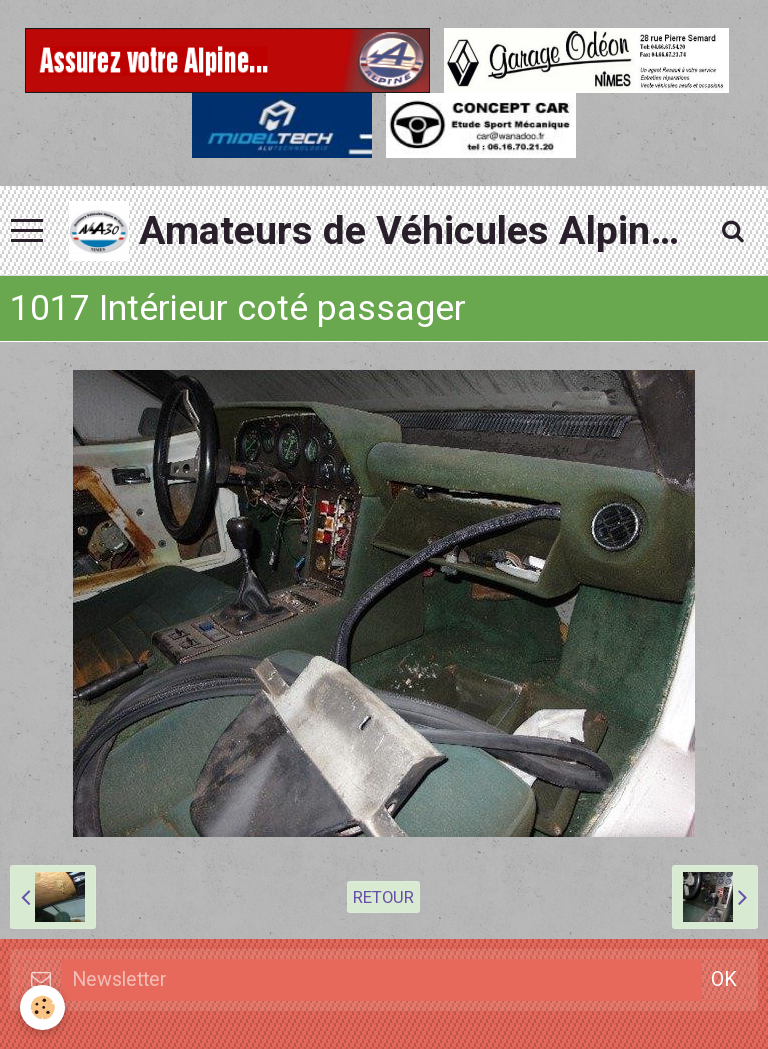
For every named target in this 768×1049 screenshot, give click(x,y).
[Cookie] (42, 1007)
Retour (383, 897)
